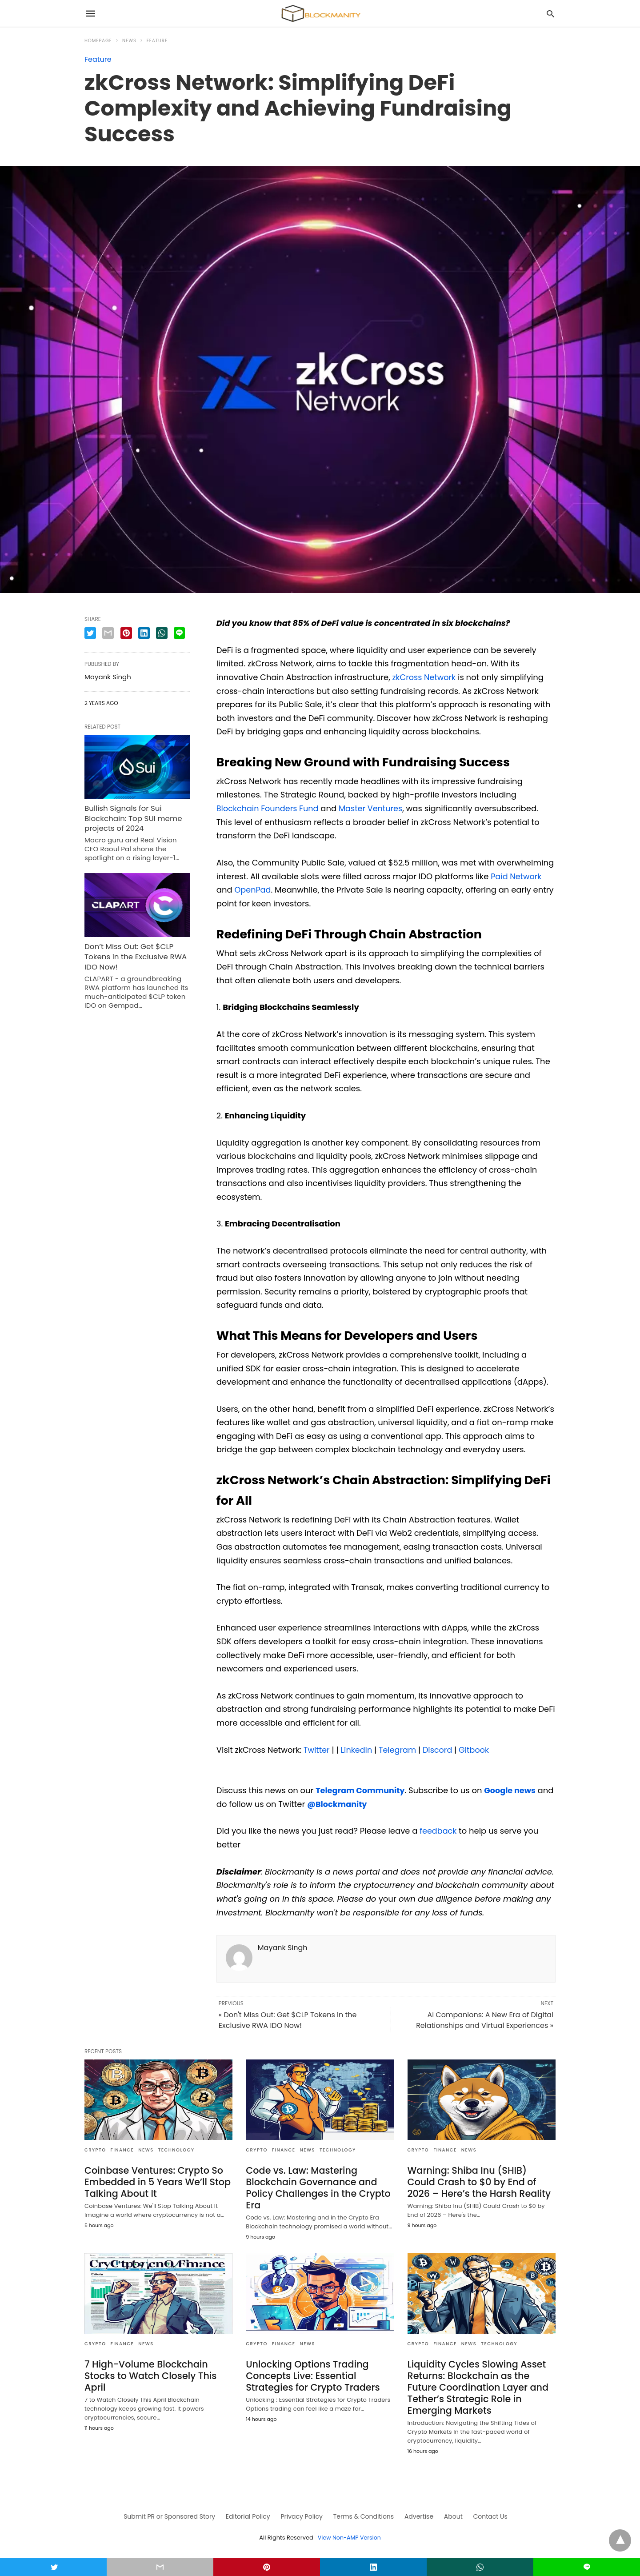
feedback (438, 1830)
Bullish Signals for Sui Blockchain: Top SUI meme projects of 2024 (131, 816)
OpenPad (253, 889)
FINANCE (122, 2149)
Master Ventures (373, 808)
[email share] (108, 633)
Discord (439, 1749)
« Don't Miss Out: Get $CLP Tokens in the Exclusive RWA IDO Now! (288, 2019)
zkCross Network (424, 677)
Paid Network (517, 875)
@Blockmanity (356, 1803)
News (129, 40)
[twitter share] (90, 633)
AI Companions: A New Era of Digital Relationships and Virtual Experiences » (484, 2019)
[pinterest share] (126, 633)
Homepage (98, 40)
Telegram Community (361, 1789)
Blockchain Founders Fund (268, 808)
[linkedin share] (144, 633)
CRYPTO (95, 2149)
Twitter (317, 1749)
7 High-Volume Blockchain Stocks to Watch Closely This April (148, 2373)
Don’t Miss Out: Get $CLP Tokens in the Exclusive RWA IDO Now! (133, 952)
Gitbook (476, 1749)
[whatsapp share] (162, 633)
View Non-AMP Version (349, 2533)
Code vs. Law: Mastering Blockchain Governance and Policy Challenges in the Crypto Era (315, 2186)
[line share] (179, 633)
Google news (512, 1789)
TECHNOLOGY (176, 2149)
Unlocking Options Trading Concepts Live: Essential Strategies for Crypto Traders (310, 2373)
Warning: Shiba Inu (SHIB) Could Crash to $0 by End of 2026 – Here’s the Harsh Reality (480, 2180)
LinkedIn (356, 1749)
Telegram (398, 1749)
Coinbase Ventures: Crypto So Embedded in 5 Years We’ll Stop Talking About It (154, 2180)
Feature (157, 40)
